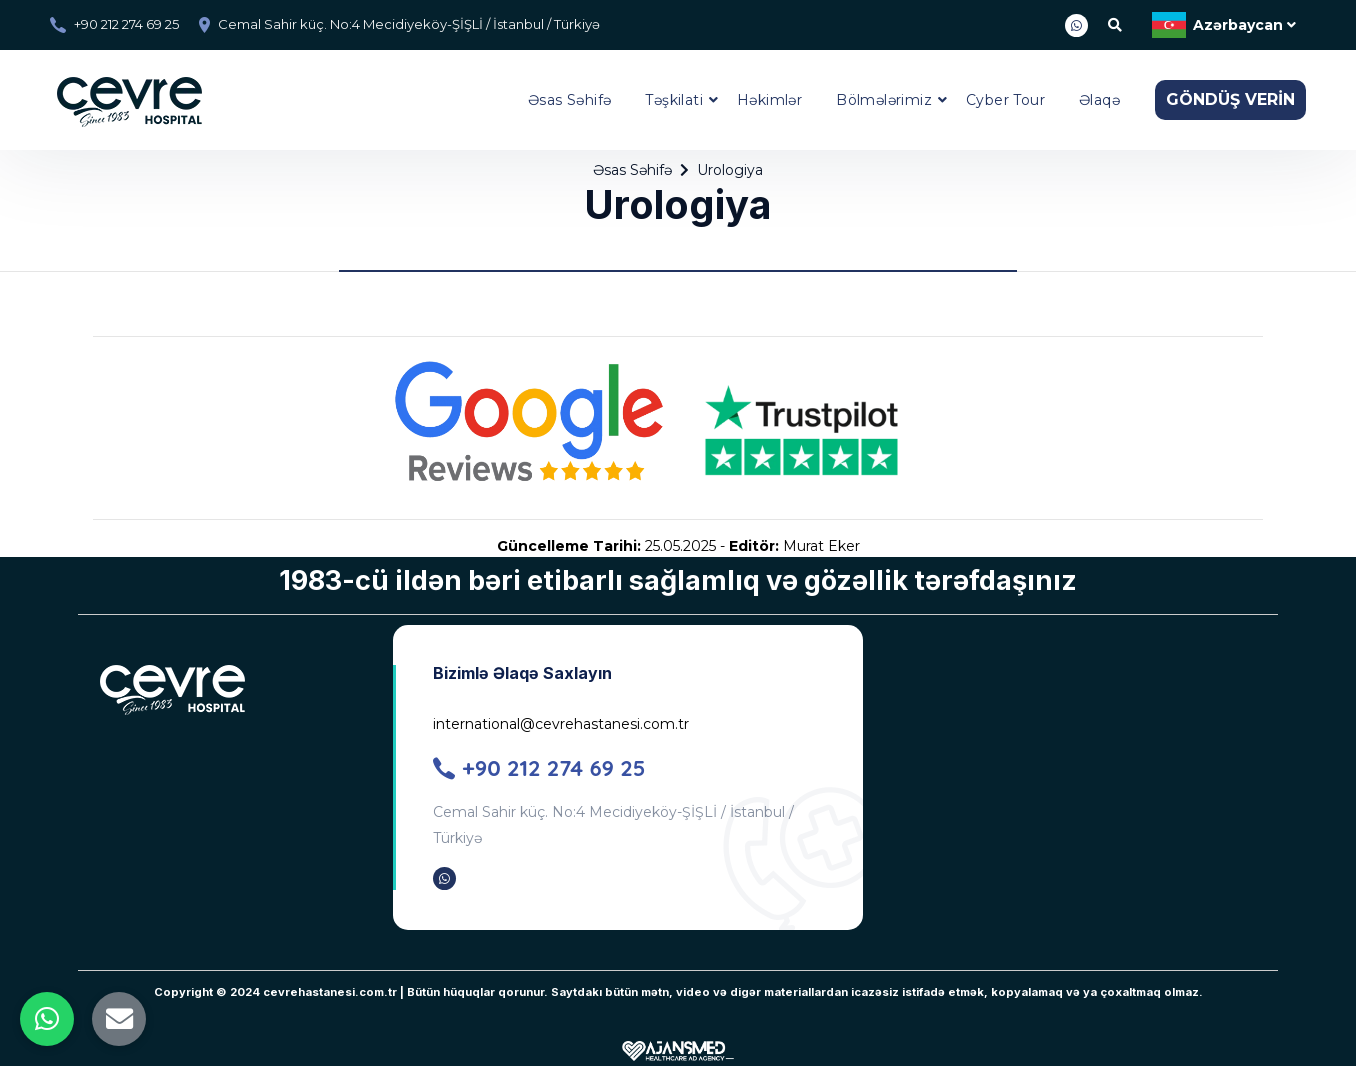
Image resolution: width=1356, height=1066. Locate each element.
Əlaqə (1099, 100)
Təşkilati (674, 100)
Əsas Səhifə (569, 100)
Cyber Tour (1005, 100)
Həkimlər (769, 100)
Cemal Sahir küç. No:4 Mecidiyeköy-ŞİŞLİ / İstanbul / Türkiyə (409, 24)
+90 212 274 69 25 (126, 24)
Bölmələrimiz (884, 100)
